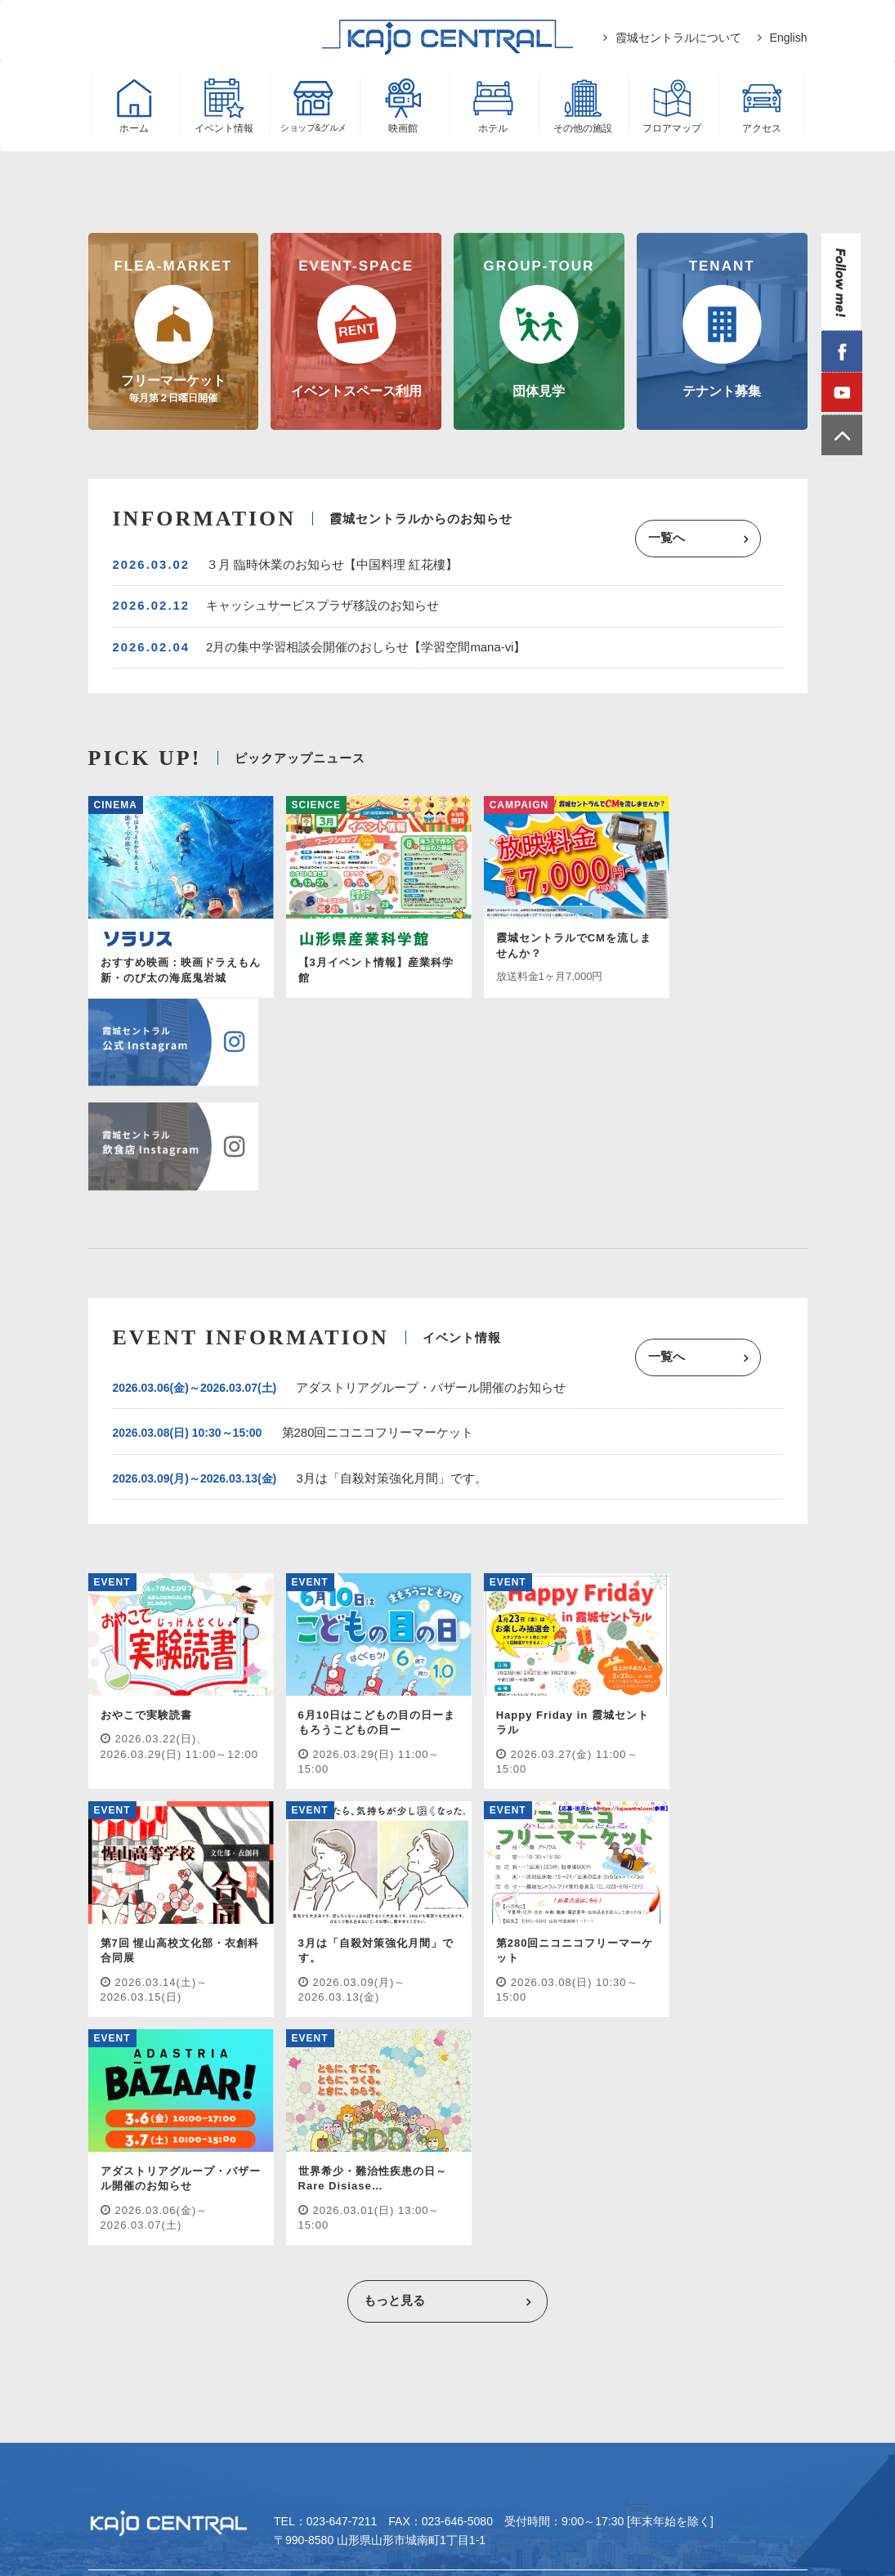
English (789, 37)
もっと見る (393, 1872)
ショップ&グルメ (244, 2164)
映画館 (337, 2164)
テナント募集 (291, 2192)
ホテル (404, 2164)
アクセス (664, 2164)
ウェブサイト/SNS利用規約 (575, 2192)
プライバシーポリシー (415, 2192)
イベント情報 (135, 2164)
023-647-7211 (342, 2094)
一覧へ (691, 541)
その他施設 (480, 2164)
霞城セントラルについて (678, 37)
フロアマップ (575, 2164)
